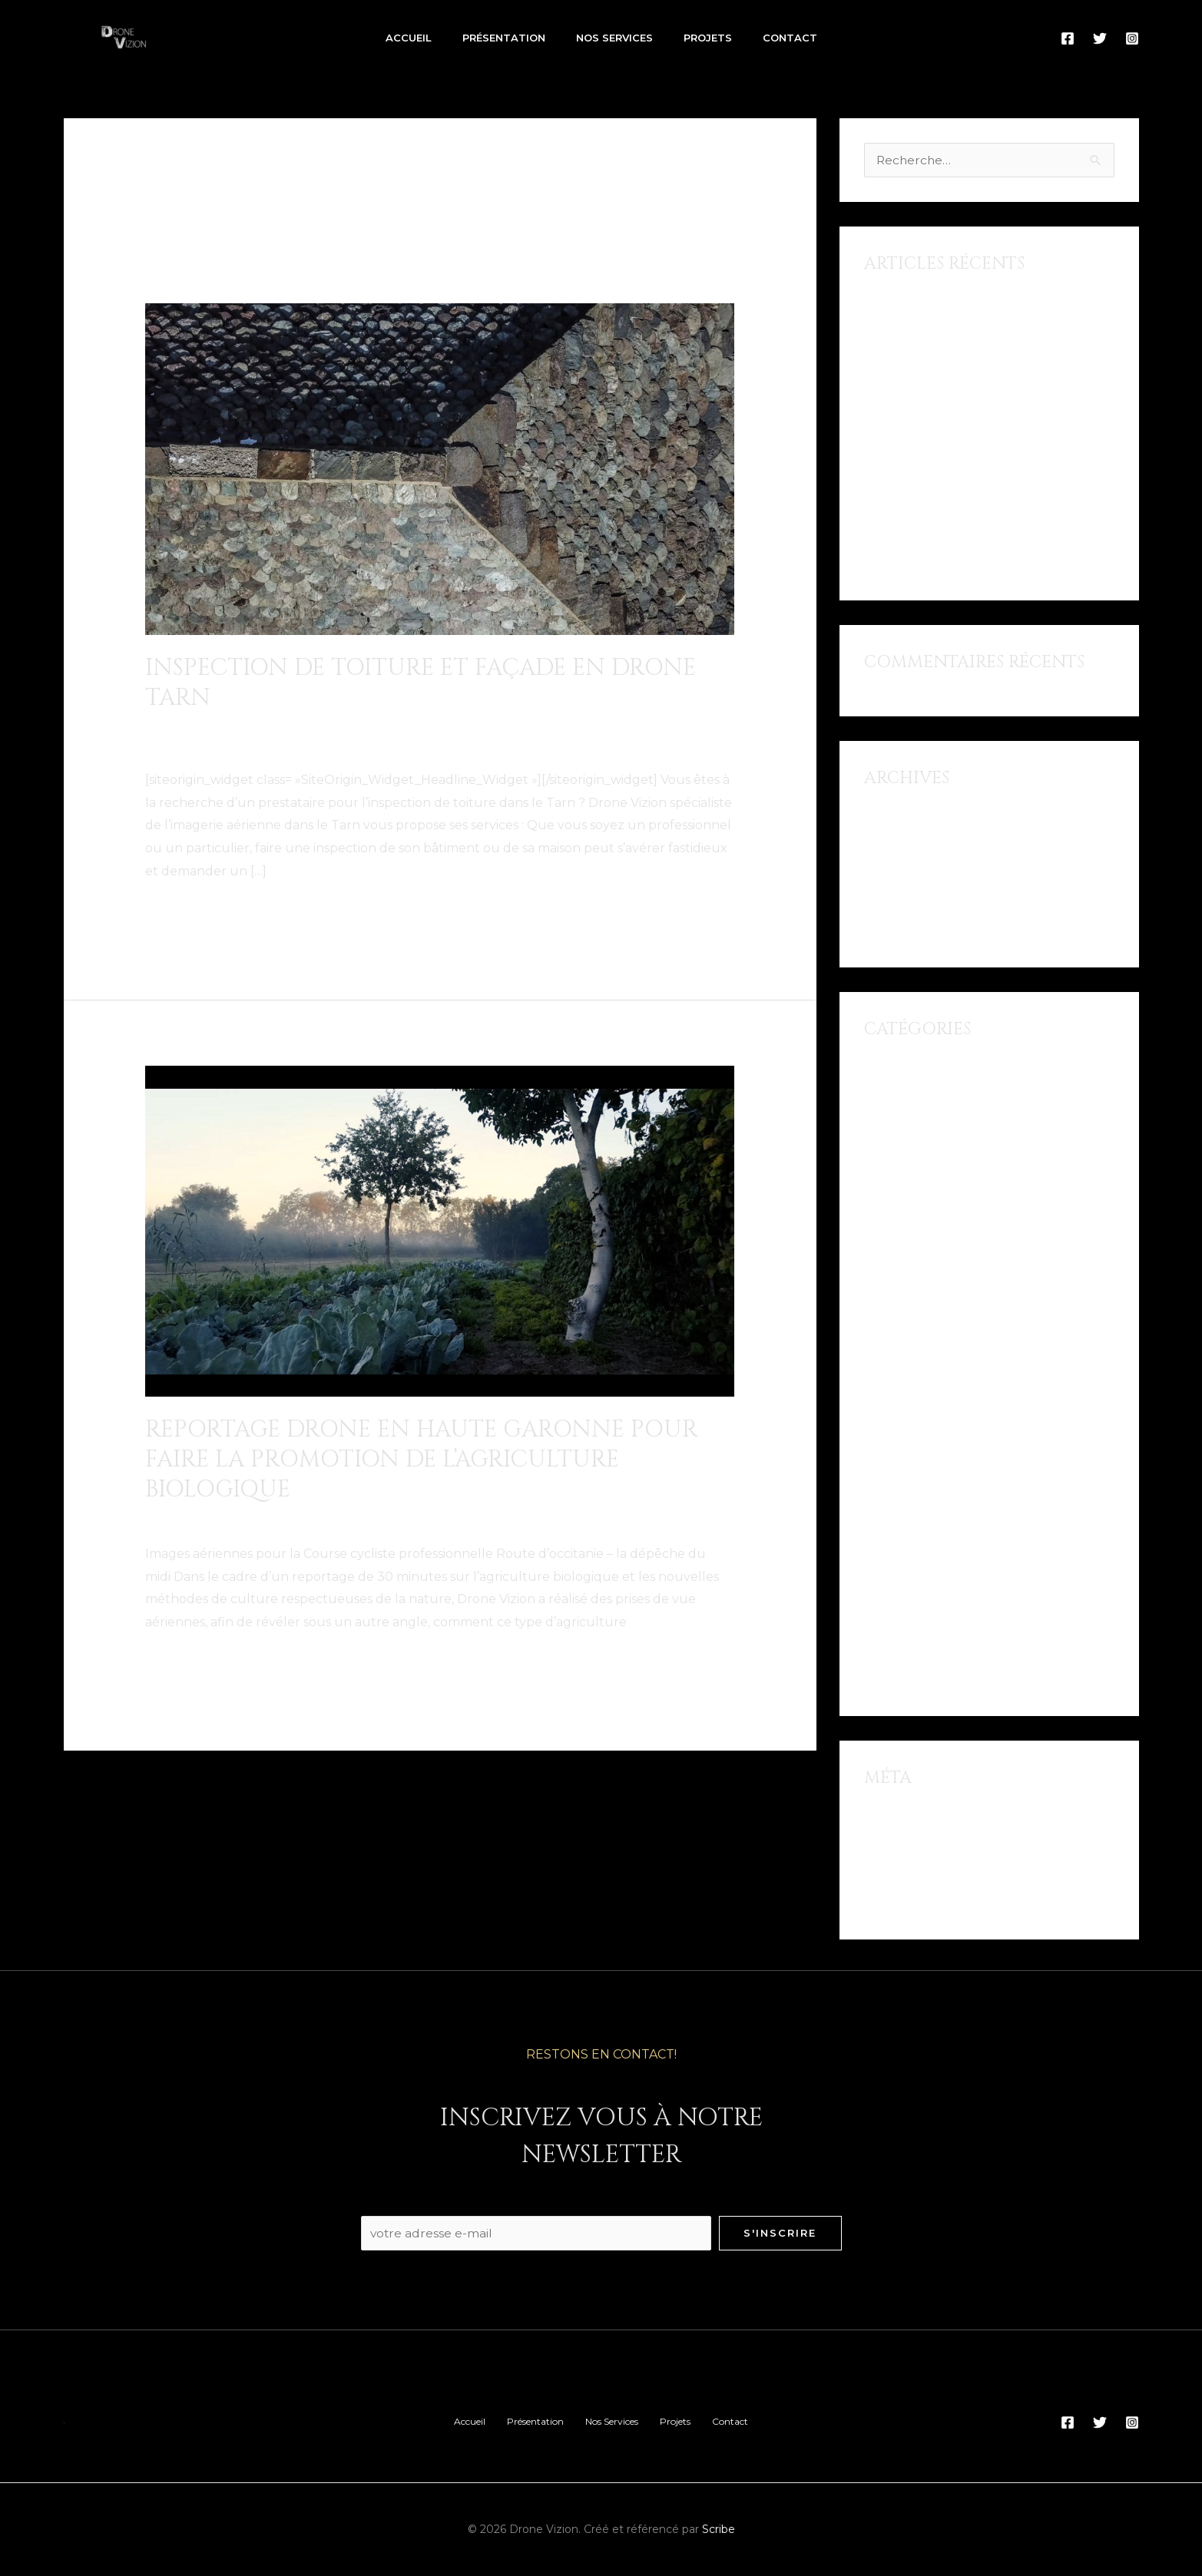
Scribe (718, 2530)
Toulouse (634, 1517)
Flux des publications (929, 1847)
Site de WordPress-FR (931, 1902)
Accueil (409, 37)
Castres (257, 726)
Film (877, 1264)
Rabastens (320, 744)
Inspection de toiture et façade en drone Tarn (420, 683)
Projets (708, 37)
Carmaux (202, 726)
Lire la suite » (184, 910)
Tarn (371, 744)
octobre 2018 (904, 847)
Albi (156, 726)
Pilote (163, 744)
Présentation (503, 37)
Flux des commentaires (936, 1874)
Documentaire (190, 1517)
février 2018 (900, 902)
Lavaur (622, 726)
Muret (406, 1517)
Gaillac (349, 726)
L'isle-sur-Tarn (552, 726)
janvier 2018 (900, 930)
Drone (304, 726)
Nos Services (614, 37)
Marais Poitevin (909, 1430)
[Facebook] (1068, 38)
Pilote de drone (235, 744)
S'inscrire (779, 2233)
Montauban (900, 1485)
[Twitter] (1100, 38)
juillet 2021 (897, 819)
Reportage (566, 1517)
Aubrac (886, 1098)
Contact (790, 37)
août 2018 (895, 875)
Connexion (897, 1819)
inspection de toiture (440, 726)
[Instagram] (1132, 38)
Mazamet (677, 726)
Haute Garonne (333, 1517)
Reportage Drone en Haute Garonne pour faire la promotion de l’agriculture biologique (421, 1459)
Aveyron (890, 1126)
